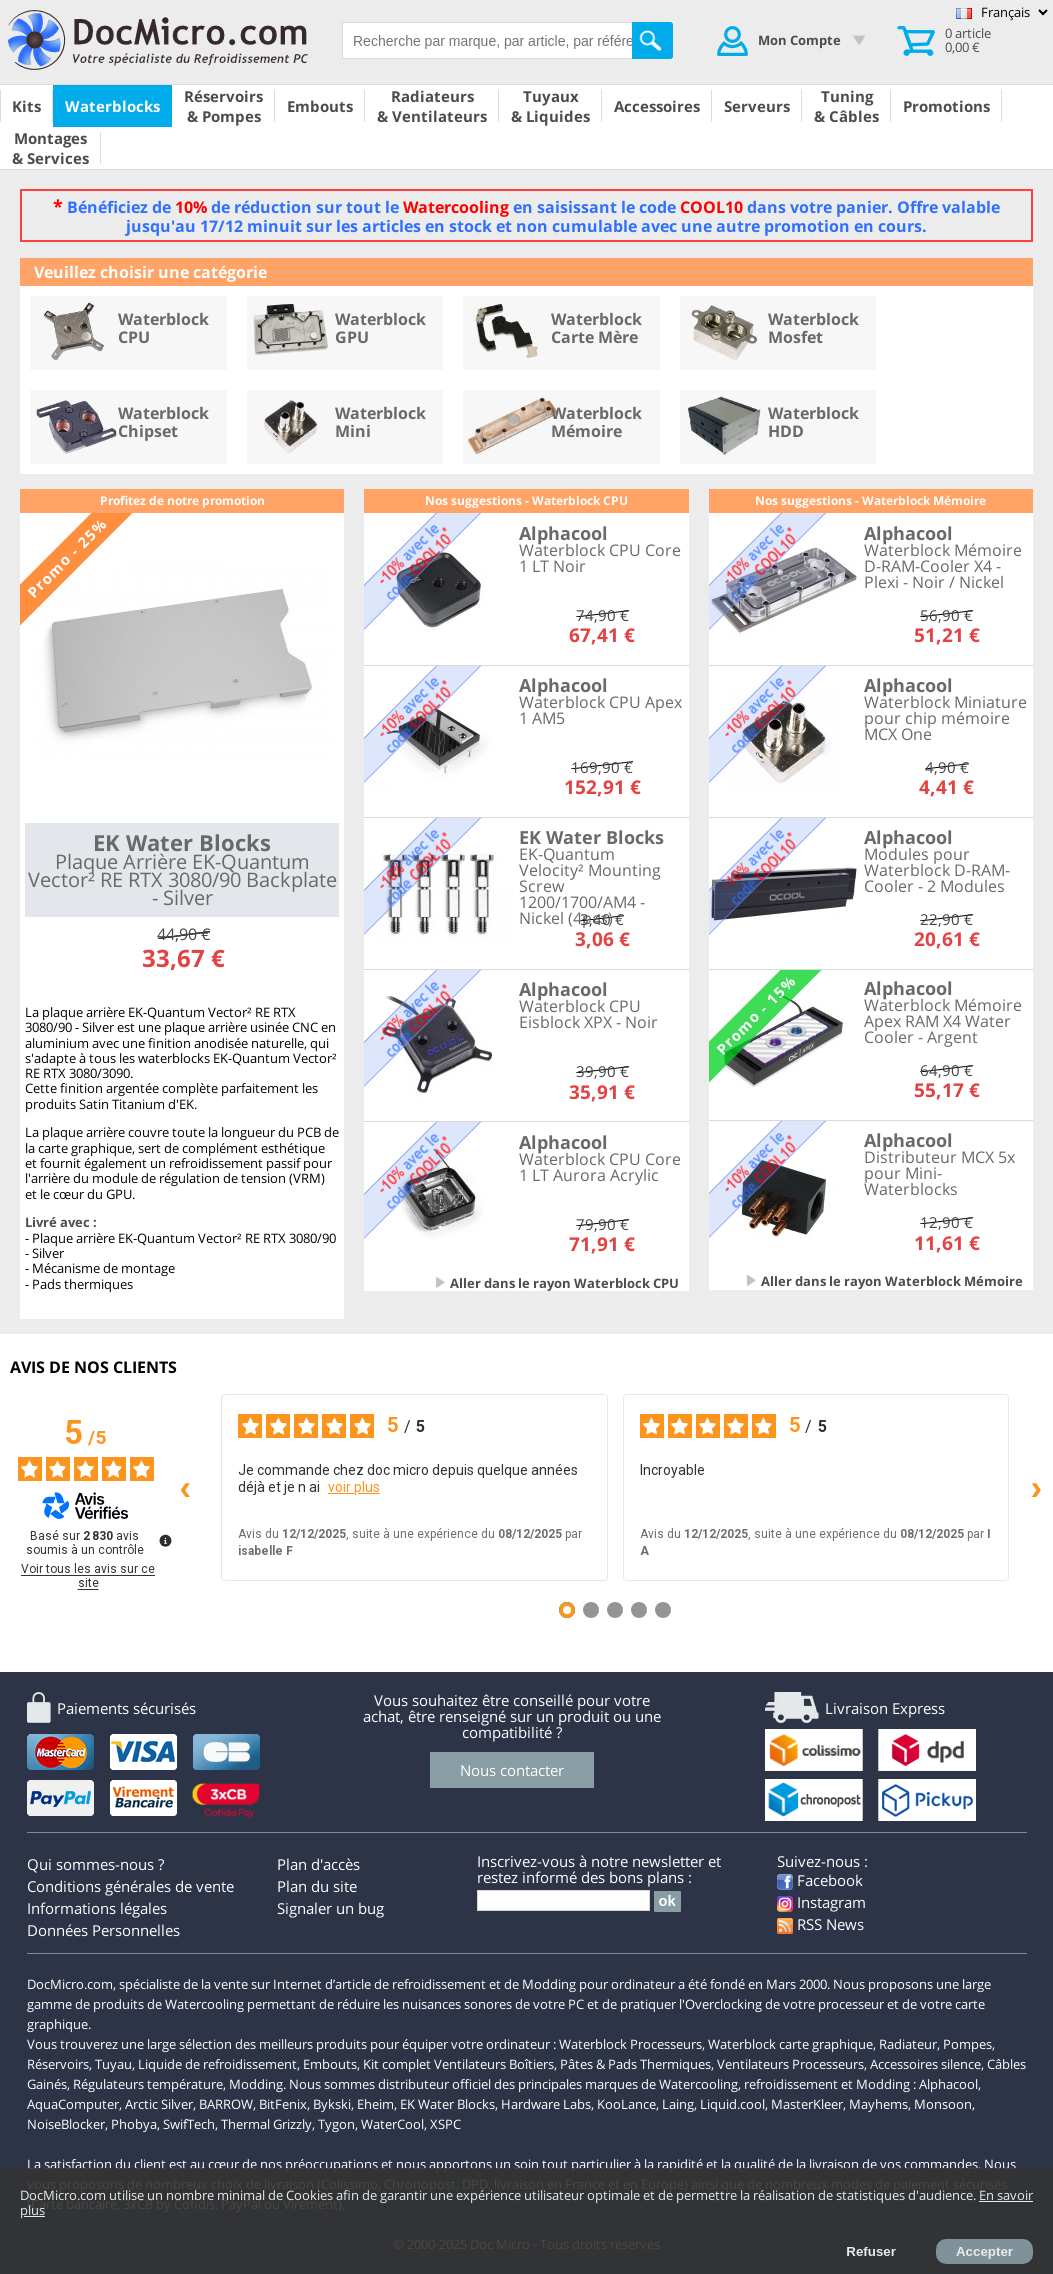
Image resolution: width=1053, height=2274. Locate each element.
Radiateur (908, 2044)
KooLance (626, 2104)
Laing (678, 2104)
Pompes (967, 2044)
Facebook (820, 1880)
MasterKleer (807, 2104)
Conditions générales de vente (130, 1886)
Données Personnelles (103, 1930)
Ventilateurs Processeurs (790, 2064)
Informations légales (97, 1908)
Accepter (984, 2251)
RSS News (820, 1924)
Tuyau (113, 2064)
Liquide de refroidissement (217, 2064)
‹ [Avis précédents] (186, 1486)
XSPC (445, 2124)
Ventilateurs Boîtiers (494, 2064)
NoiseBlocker (66, 2124)
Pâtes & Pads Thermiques (635, 2064)
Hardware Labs (546, 2104)
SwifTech (189, 2124)
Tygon (336, 2124)
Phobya (134, 2124)
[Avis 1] (567, 1610)
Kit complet (397, 2064)
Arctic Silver (159, 2104)
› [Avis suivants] (1037, 1486)
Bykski (332, 2104)
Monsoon (943, 2104)
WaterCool (392, 2124)
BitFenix (283, 2104)
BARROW (226, 2104)
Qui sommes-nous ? (95, 1864)
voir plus (354, 1487)
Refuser (871, 2251)
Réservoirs (58, 2064)
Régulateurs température (148, 2084)
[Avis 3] (615, 1610)
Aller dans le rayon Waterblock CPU (564, 1283)
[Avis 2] (591, 1610)
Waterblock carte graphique (790, 2044)
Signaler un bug (330, 1908)
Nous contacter (512, 1770)
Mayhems (878, 2104)
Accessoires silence (925, 2064)
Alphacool (948, 2084)
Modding (256, 2084)
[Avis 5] (663, 1610)
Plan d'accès (318, 1864)
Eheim (375, 2104)
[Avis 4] (639, 1610)
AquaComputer (73, 2104)
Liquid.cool (732, 2104)
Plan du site (317, 1886)
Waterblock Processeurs (630, 2044)
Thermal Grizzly (266, 2124)
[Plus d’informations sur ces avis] (164, 1539)
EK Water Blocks (447, 2104)
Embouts (330, 2064)
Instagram (821, 1902)
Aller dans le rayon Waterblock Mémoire (892, 1281)
